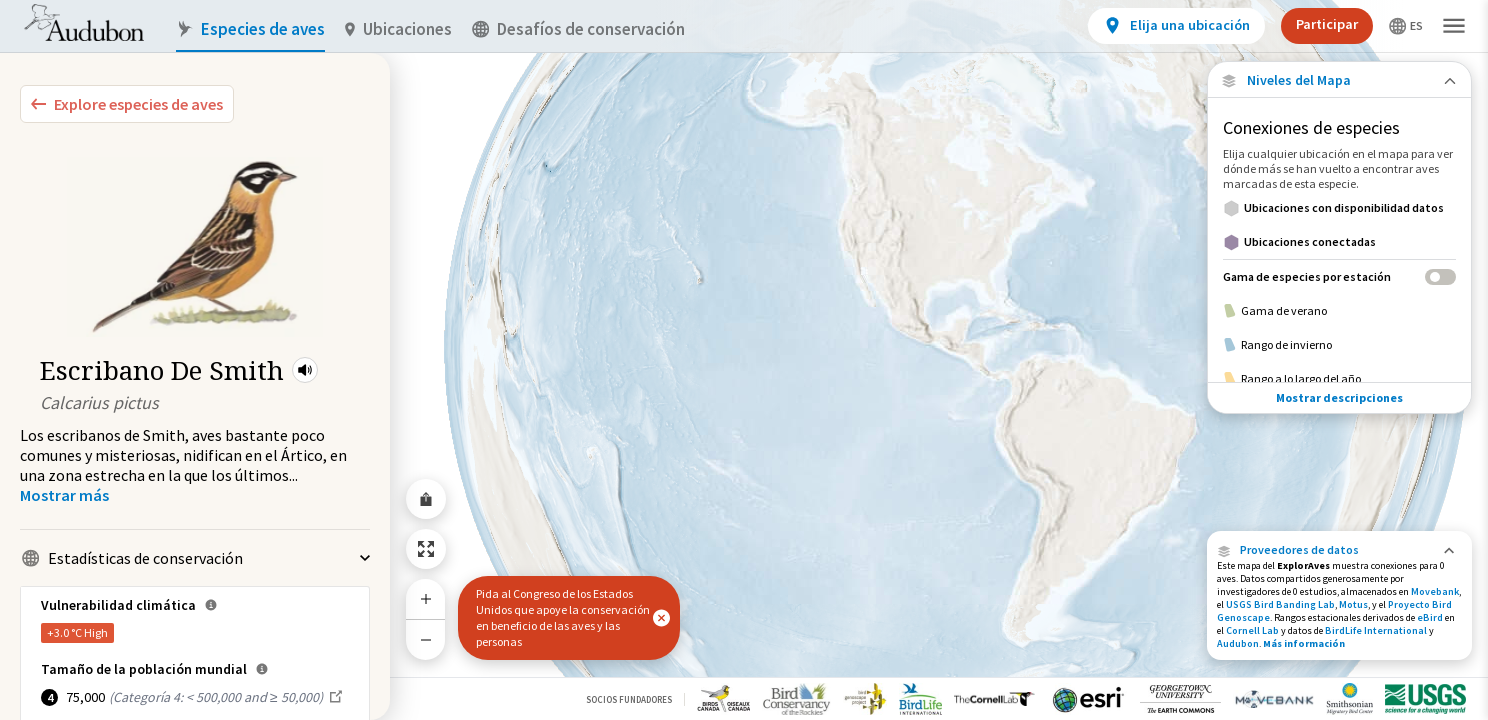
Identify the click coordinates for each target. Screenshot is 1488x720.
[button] (305, 370)
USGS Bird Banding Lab (1280, 604)
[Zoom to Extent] (426, 549)
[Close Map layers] (1339, 80)
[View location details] (1176, 26)
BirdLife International (1376, 630)
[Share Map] (426, 499)
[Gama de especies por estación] (1339, 276)
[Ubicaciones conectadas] (1339, 242)
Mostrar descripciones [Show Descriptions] (1339, 397)
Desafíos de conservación (578, 29)
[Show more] (64, 495)
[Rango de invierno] (1339, 345)
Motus (1353, 604)
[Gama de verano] (1339, 311)
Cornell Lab (1252, 630)
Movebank (1435, 591)
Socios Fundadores (629, 699)
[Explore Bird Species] (127, 104)
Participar (1327, 24)
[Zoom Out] (426, 639)
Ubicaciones (398, 29)
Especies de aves (250, 29)
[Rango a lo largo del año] (1339, 379)
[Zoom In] (426, 599)
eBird (1430, 617)
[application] (744, 360)
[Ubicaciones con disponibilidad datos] (1339, 208)
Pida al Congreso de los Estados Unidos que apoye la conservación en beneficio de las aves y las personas (563, 617)
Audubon (1238, 643)
